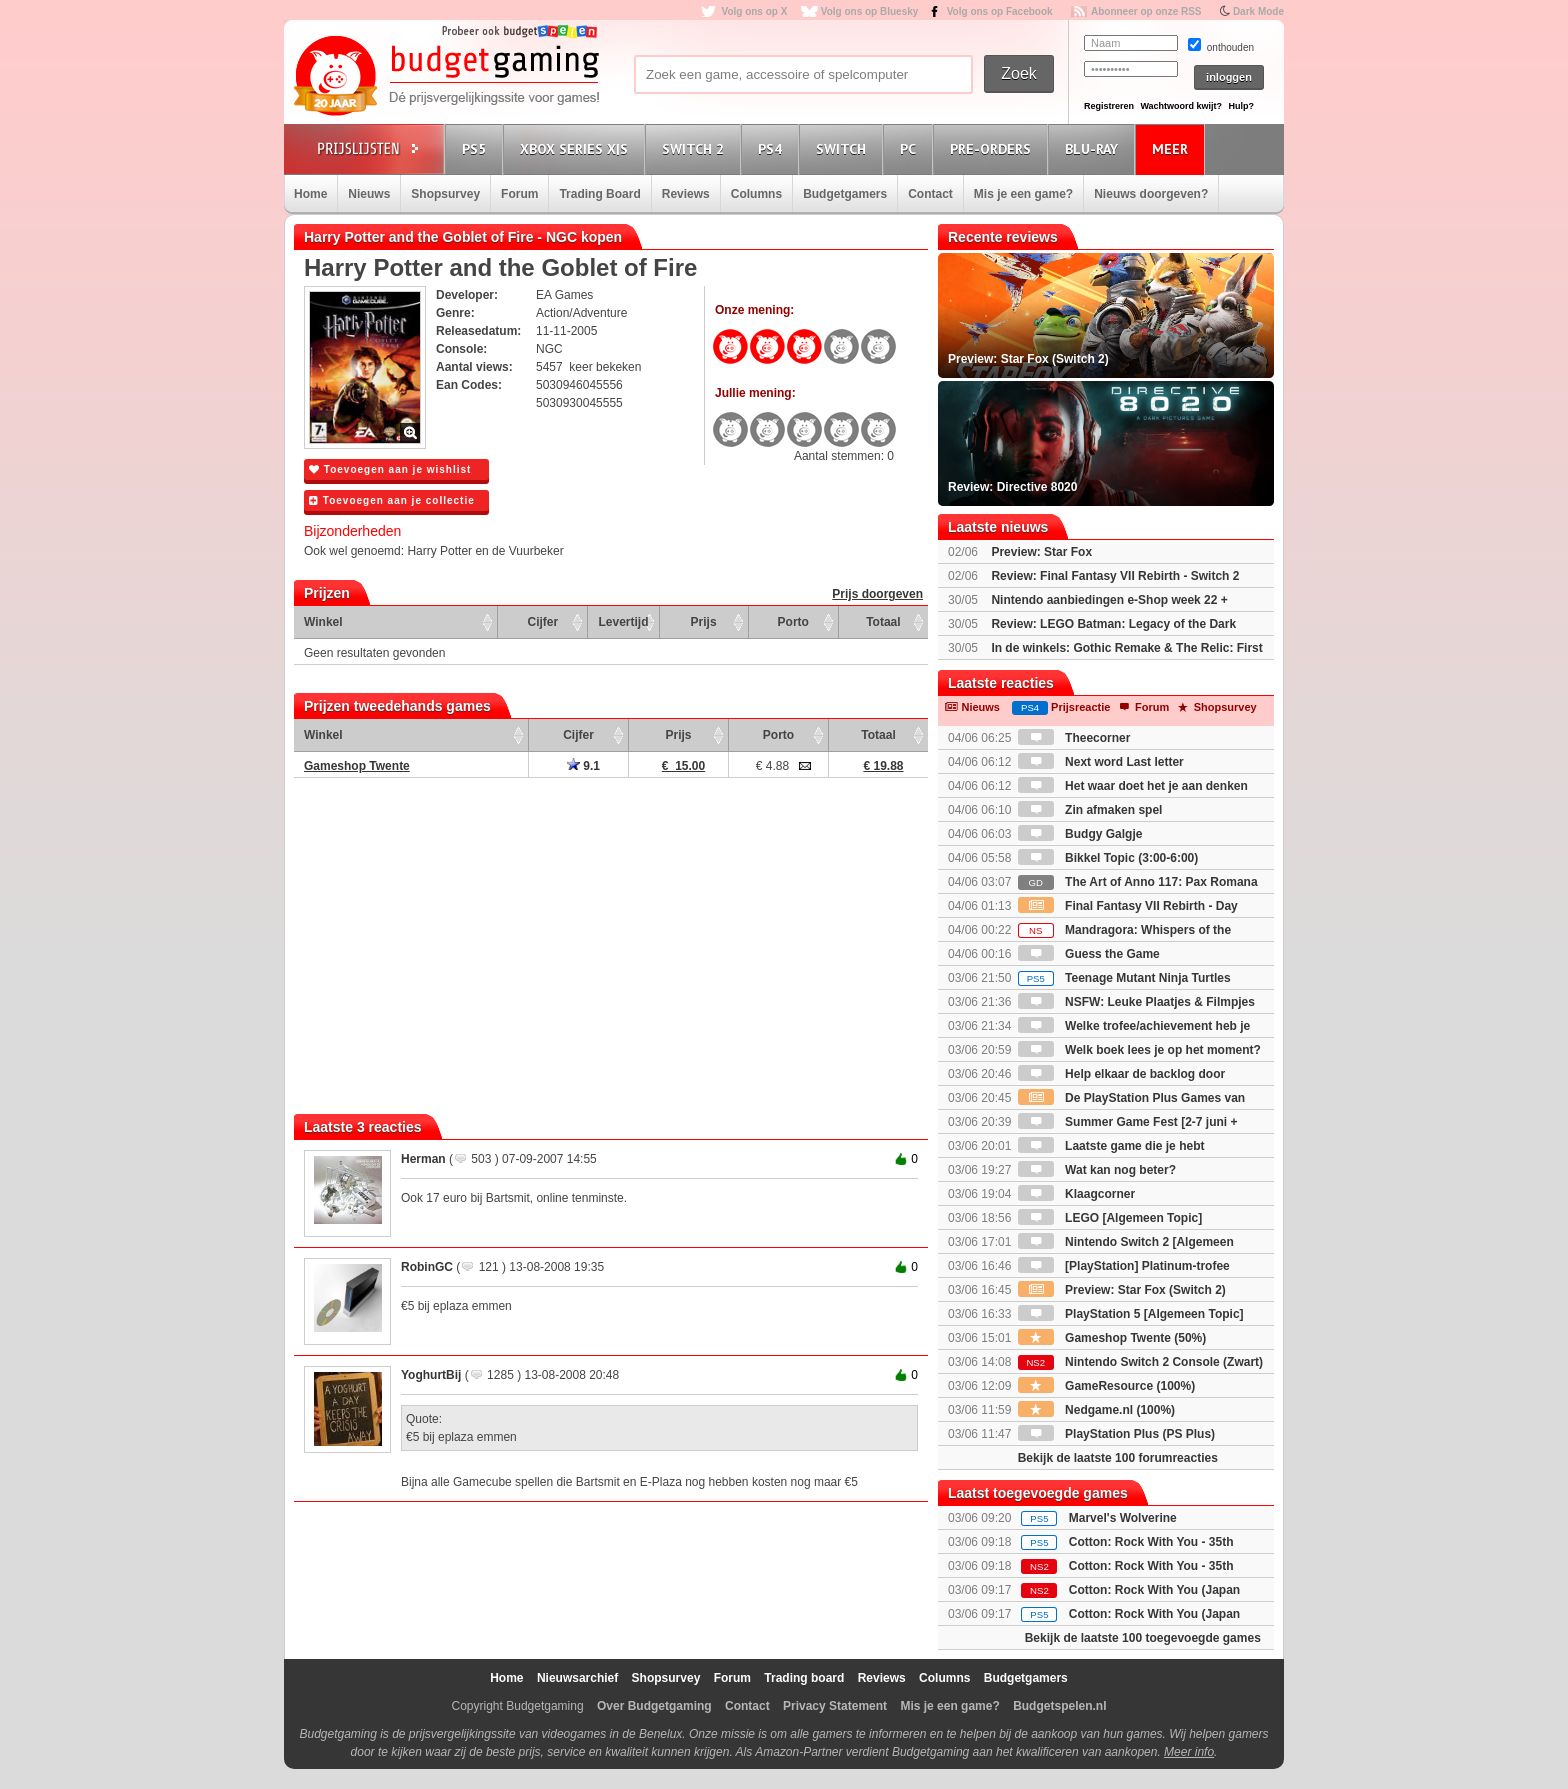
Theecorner (1074, 738)
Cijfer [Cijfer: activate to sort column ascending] (543, 622)
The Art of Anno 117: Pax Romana (1138, 882)
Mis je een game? (1023, 194)
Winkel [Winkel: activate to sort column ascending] (323, 622)
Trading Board (599, 194)
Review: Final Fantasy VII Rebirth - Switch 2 (1115, 576)
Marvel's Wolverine (1123, 1518)
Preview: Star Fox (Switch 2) (1122, 1290)
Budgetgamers (845, 194)
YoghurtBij (431, 1375)
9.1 (583, 766)
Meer (1173, 148)
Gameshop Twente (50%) (1112, 1338)
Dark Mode (1258, 11)
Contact (930, 194)
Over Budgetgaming (654, 1706)
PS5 (477, 148)
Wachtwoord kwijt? (1181, 106)
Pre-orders (993, 148)
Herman (423, 1159)
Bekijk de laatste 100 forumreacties (1118, 1458)
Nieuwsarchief (577, 1678)
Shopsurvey (445, 194)
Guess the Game (1089, 954)
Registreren (1109, 106)
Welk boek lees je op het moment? (1139, 1050)
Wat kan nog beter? (1097, 1170)
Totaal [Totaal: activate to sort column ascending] (883, 622)
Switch (844, 148)
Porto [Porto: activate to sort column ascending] (793, 622)
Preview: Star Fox (1041, 552)
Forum (519, 194)
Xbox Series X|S (577, 148)
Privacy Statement (835, 1706)
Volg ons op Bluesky (870, 11)
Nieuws (369, 194)
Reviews (686, 194)
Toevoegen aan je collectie (392, 500)
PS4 (773, 148)
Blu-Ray (1094, 148)
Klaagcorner (1076, 1194)
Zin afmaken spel (1090, 810)
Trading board (804, 1678)
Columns (756, 194)
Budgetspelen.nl (1059, 1706)
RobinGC (427, 1267)
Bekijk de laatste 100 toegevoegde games (1143, 1638)
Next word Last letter (1101, 762)
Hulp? (1241, 106)
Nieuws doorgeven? (1151, 194)
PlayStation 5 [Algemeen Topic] (1131, 1314)
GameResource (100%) (1106, 1386)
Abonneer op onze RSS (1146, 11)
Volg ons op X (754, 11)
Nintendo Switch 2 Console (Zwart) (1140, 1362)
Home (310, 194)
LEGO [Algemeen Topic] (1110, 1218)
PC (911, 148)
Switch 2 (696, 148)
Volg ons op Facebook (1000, 11)
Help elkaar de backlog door (1121, 1074)
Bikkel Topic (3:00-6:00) (1108, 858)
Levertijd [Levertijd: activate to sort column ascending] (623, 622)
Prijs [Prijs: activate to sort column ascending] (704, 622)
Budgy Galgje (1080, 834)
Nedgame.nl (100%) (1096, 1410)
